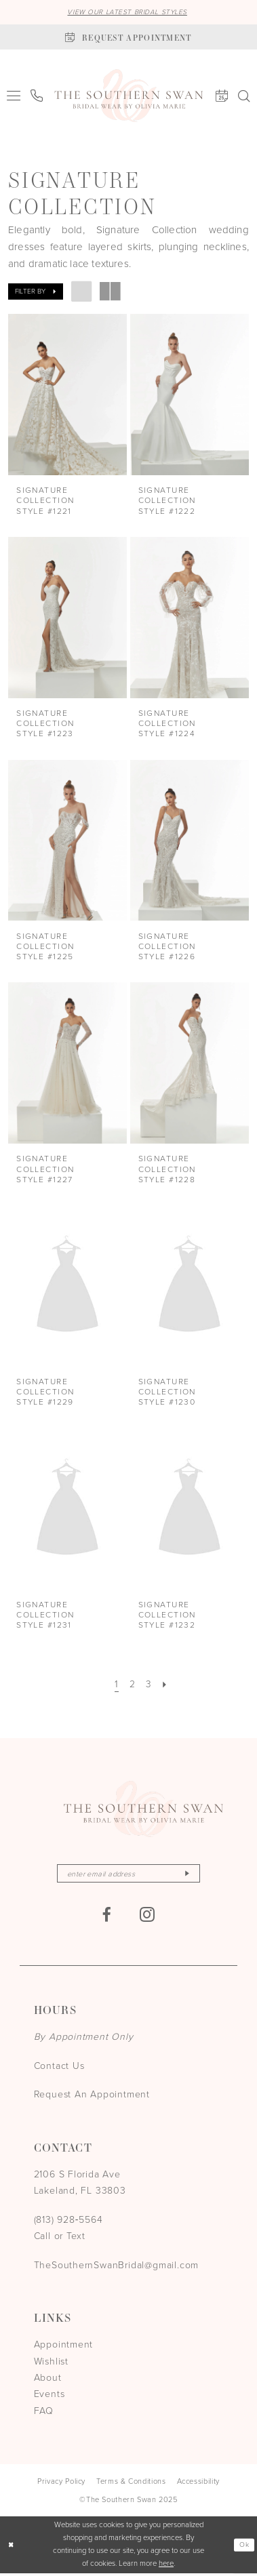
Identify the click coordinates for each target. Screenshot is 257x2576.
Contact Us (59, 2068)
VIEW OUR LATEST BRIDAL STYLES (127, 12)
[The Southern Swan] (128, 97)
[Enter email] (128, 1875)
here (166, 2566)
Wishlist (51, 2364)
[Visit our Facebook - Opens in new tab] (106, 1917)
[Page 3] (149, 1685)
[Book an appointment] (128, 37)
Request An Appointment (92, 2097)
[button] (14, 96)
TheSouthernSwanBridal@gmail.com (116, 2267)
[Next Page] (167, 1685)
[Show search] (244, 96)
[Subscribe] (192, 1875)
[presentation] (67, 396)
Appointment (64, 2347)
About (48, 2380)
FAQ (44, 2413)
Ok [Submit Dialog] (243, 2547)
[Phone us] (37, 96)
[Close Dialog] (12, 2547)
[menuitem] (14, 96)
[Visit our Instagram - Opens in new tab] (147, 1917)
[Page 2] (131, 1685)
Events (49, 2397)
